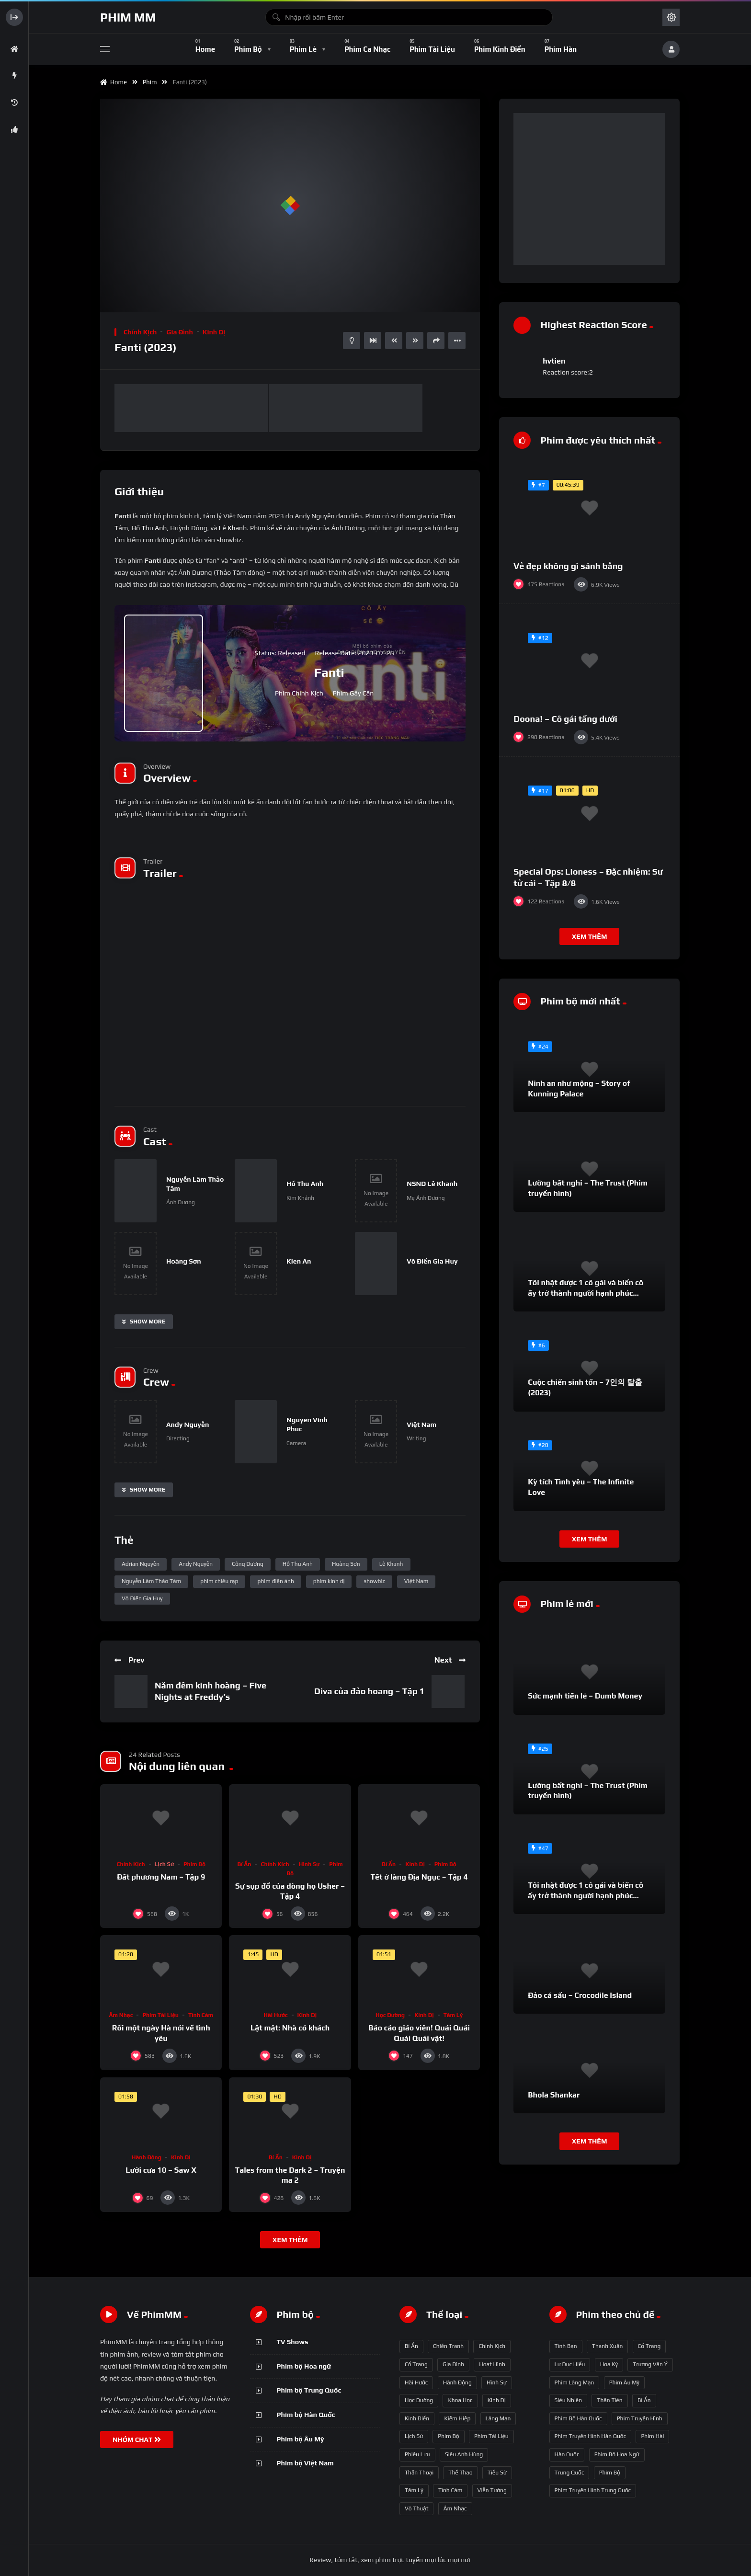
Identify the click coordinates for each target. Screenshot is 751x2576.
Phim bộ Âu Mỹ (300, 2439)
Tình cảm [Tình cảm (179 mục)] (450, 2490)
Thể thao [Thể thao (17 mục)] (460, 2472)
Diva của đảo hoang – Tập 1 (369, 1691)
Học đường (390, 2015)
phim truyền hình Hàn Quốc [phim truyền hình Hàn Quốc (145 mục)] (590, 2436)
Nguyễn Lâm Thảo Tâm (151, 1581)
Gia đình (179, 332)
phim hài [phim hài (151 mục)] (652, 2436)
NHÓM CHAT (137, 2439)
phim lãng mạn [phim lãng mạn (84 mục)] (574, 2382)
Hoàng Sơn (346, 1564)
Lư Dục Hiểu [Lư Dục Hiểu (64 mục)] (570, 2364)
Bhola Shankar (554, 2094)
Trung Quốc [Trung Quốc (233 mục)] (569, 2472)
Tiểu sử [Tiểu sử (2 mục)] (497, 2472)
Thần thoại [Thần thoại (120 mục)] (419, 2472)
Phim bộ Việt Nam (305, 2463)
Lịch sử (164, 1864)
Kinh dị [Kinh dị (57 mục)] (497, 2400)
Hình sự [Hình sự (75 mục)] (497, 2382)
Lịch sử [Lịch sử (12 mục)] (414, 2436)
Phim (151, 82)
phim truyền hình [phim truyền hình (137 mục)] (639, 2418)
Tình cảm (200, 2015)
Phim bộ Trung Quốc (309, 2390)
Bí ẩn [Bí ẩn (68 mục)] (411, 2346)
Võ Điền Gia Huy (142, 1598)
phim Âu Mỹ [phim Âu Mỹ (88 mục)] (624, 2382)
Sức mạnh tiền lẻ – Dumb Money (585, 1695)
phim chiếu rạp (219, 1581)
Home (113, 82)
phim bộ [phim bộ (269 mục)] (609, 2472)
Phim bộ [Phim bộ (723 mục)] (448, 2436)
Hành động (146, 2157)
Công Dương (247, 1564)
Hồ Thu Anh (149, 528)
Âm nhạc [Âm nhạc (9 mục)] (455, 2508)
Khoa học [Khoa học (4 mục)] (460, 2400)
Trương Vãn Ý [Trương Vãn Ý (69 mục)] (650, 2364)
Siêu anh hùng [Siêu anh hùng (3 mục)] (464, 2454)
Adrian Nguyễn (140, 1564)
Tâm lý (453, 2015)
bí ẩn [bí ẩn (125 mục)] (644, 2400)
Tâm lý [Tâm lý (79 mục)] (414, 2490)
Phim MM (128, 17)
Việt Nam (416, 1581)
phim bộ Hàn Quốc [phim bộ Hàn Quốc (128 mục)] (578, 2418)
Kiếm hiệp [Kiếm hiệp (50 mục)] (457, 2418)
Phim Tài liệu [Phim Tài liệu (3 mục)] (491, 2436)
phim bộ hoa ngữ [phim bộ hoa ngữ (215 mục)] (616, 2454)
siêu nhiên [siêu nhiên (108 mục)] (568, 2400)
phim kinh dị (329, 1581)
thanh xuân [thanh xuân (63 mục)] (607, 2346)
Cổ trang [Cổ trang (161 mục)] (416, 2364)
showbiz (374, 1581)
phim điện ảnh (275, 1581)
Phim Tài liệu (160, 2015)
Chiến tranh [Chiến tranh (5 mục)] (448, 2346)
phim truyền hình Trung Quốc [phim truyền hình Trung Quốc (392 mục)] (593, 2490)
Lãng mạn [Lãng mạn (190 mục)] (498, 2418)
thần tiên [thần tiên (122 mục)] (609, 2400)
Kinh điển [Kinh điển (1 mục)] (417, 2418)
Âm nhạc (121, 2015)
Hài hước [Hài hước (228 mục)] (416, 2382)
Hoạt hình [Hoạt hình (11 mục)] (492, 2364)
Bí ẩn (244, 1864)
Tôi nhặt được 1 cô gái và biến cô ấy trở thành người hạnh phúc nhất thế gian (585, 1293)
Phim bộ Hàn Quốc (306, 2414)
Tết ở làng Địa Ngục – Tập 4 (419, 1876)
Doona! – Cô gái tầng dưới (565, 719)
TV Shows (292, 2342)
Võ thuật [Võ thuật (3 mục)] (416, 2508)
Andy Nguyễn (196, 1564)
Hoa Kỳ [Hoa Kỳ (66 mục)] (609, 2364)
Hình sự (309, 1864)
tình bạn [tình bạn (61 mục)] (566, 2346)
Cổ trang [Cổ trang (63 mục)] (649, 2346)
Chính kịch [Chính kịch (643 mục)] (491, 2346)
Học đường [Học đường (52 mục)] (419, 2400)
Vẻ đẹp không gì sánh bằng (568, 566)
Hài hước (275, 2015)
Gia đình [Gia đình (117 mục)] (453, 2364)
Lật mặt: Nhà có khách (290, 2027)
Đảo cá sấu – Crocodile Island (580, 1995)
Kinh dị (214, 332)
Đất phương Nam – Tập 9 (161, 1876)
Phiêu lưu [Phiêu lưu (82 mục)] (417, 2454)
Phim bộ (194, 1864)
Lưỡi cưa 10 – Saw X (160, 2170)
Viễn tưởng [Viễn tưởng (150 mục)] (492, 2490)
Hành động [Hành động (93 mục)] (457, 2382)
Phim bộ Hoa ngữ (304, 2366)
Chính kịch (140, 332)
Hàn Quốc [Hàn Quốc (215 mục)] (567, 2454)
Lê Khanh (233, 528)
